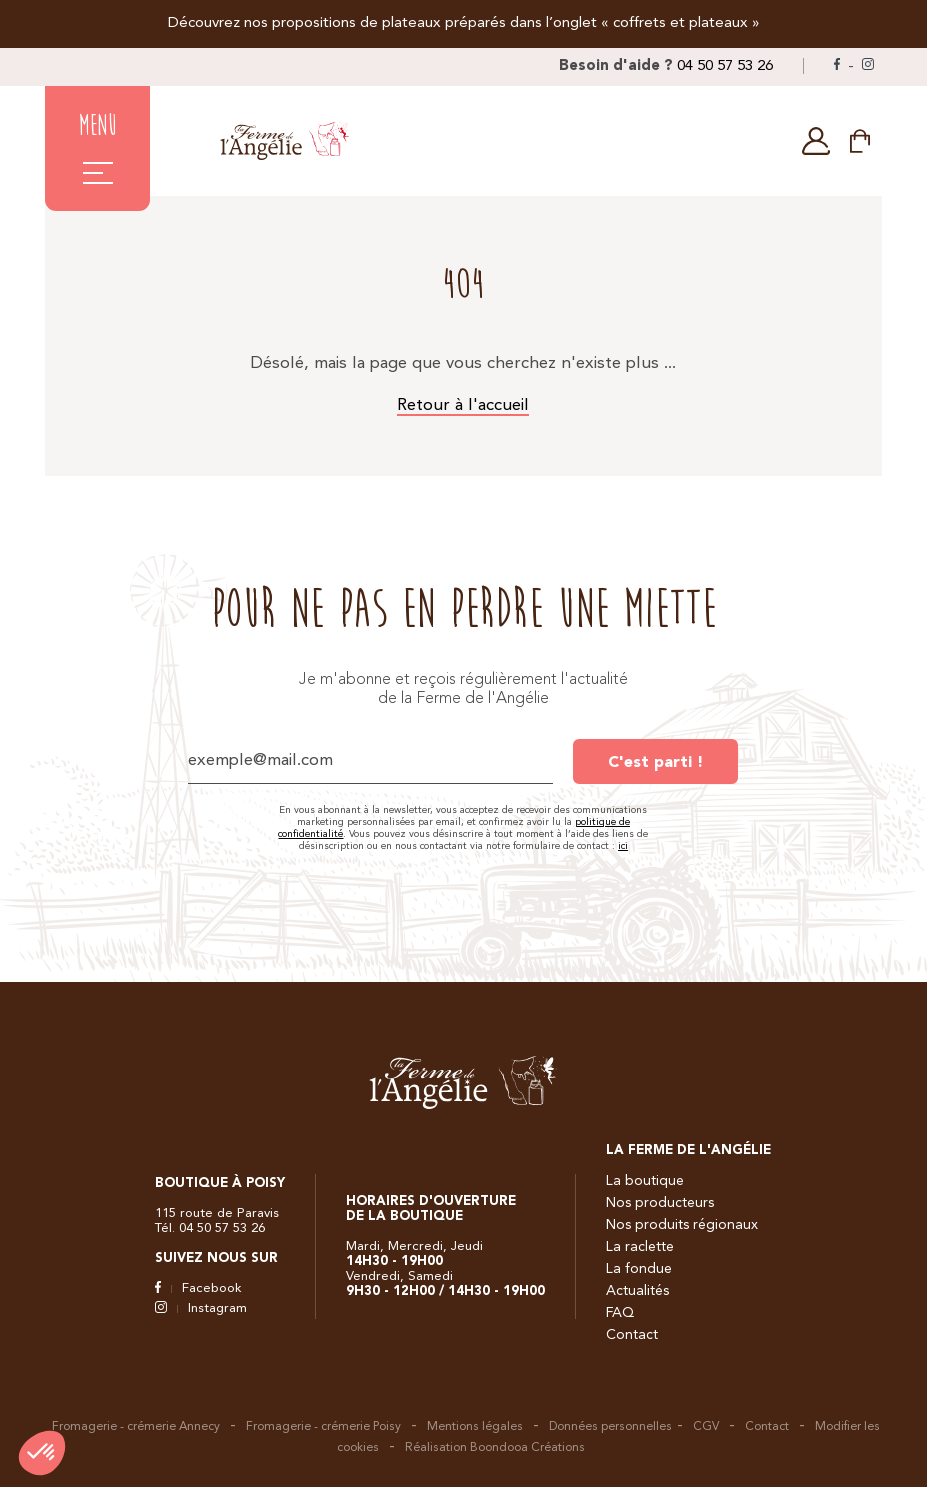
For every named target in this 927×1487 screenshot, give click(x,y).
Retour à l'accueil (463, 405)
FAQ (620, 1313)
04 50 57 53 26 (725, 66)
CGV (706, 1427)
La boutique (645, 1181)
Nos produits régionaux (682, 1225)
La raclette (640, 1247)
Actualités (637, 1291)
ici (623, 846)
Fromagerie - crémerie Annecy (136, 1427)
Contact (632, 1335)
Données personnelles (610, 1427)
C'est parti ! (655, 763)
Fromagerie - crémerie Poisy (323, 1427)
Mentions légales (475, 1427)
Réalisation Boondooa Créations (495, 1448)
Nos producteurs (660, 1203)
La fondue (639, 1269)
